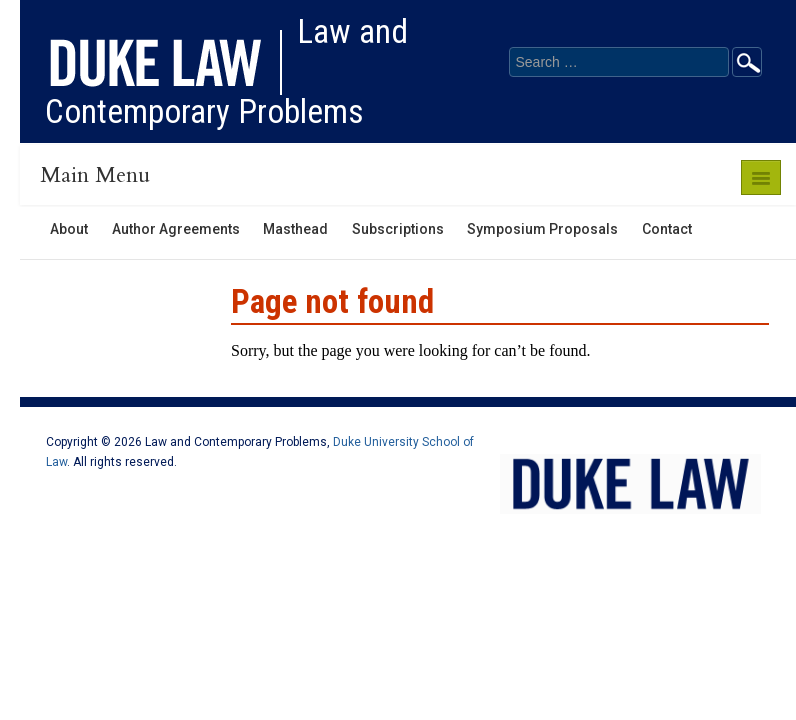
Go (747, 62)
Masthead (295, 229)
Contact (667, 229)
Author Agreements (176, 229)
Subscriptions (398, 229)
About (69, 229)
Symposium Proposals (542, 229)
